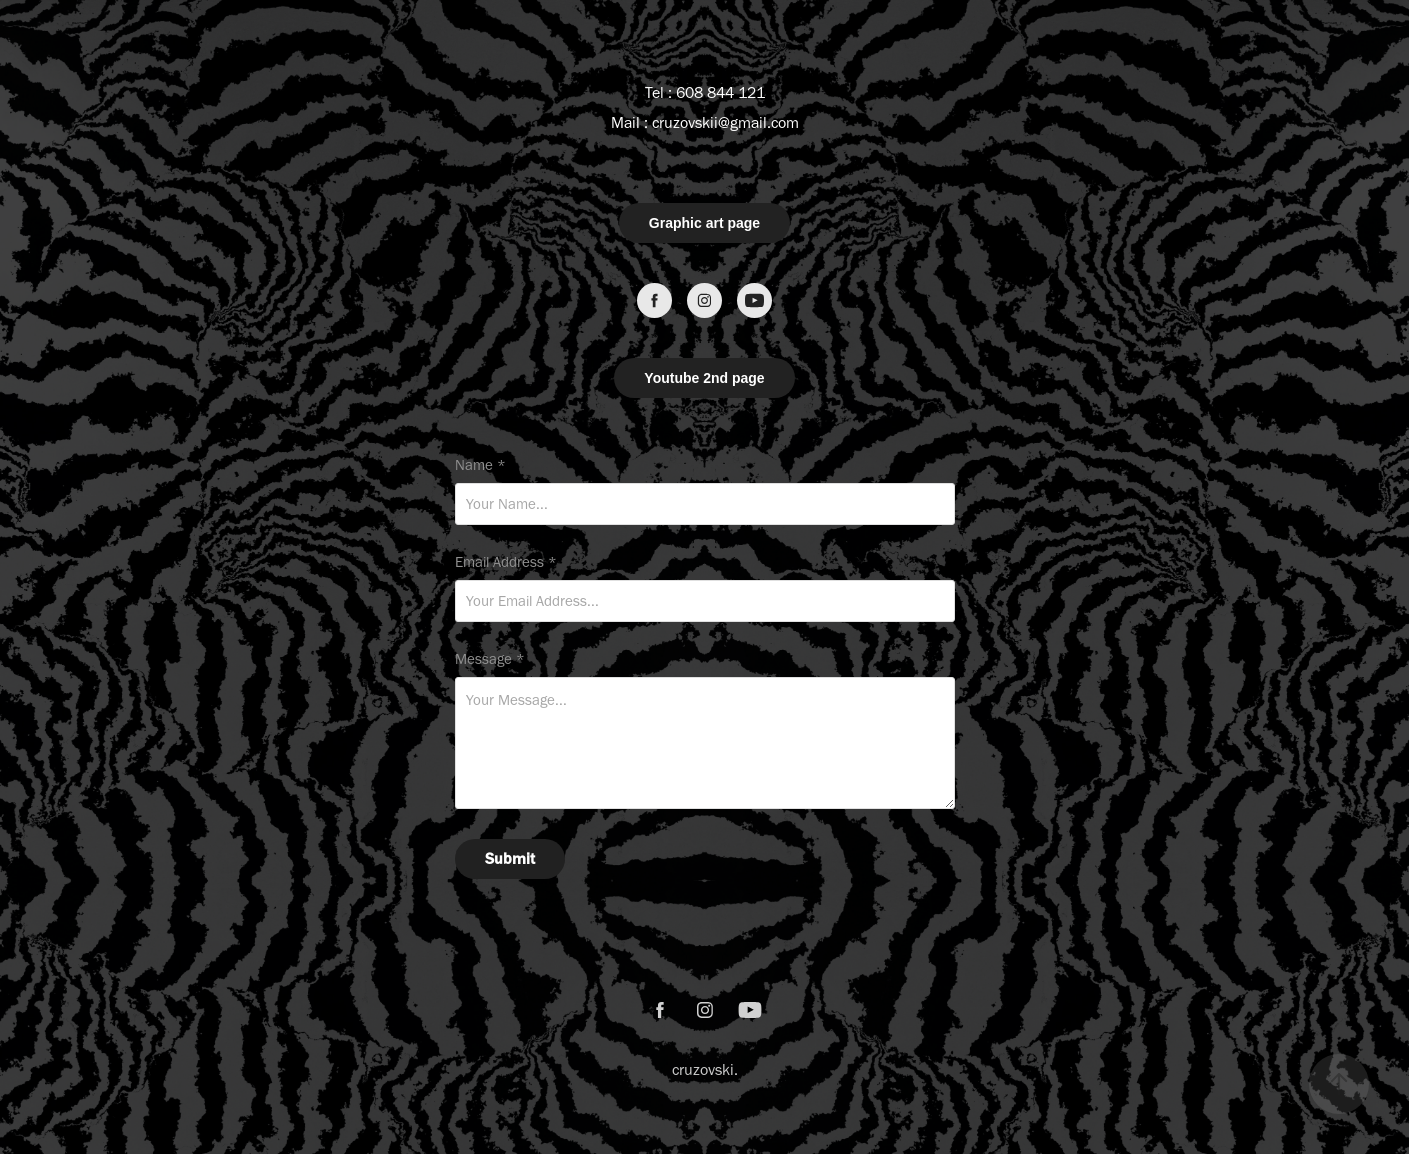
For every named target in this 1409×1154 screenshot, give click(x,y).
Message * (490, 659)
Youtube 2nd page (704, 378)
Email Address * (506, 562)
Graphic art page (704, 223)
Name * (480, 465)
